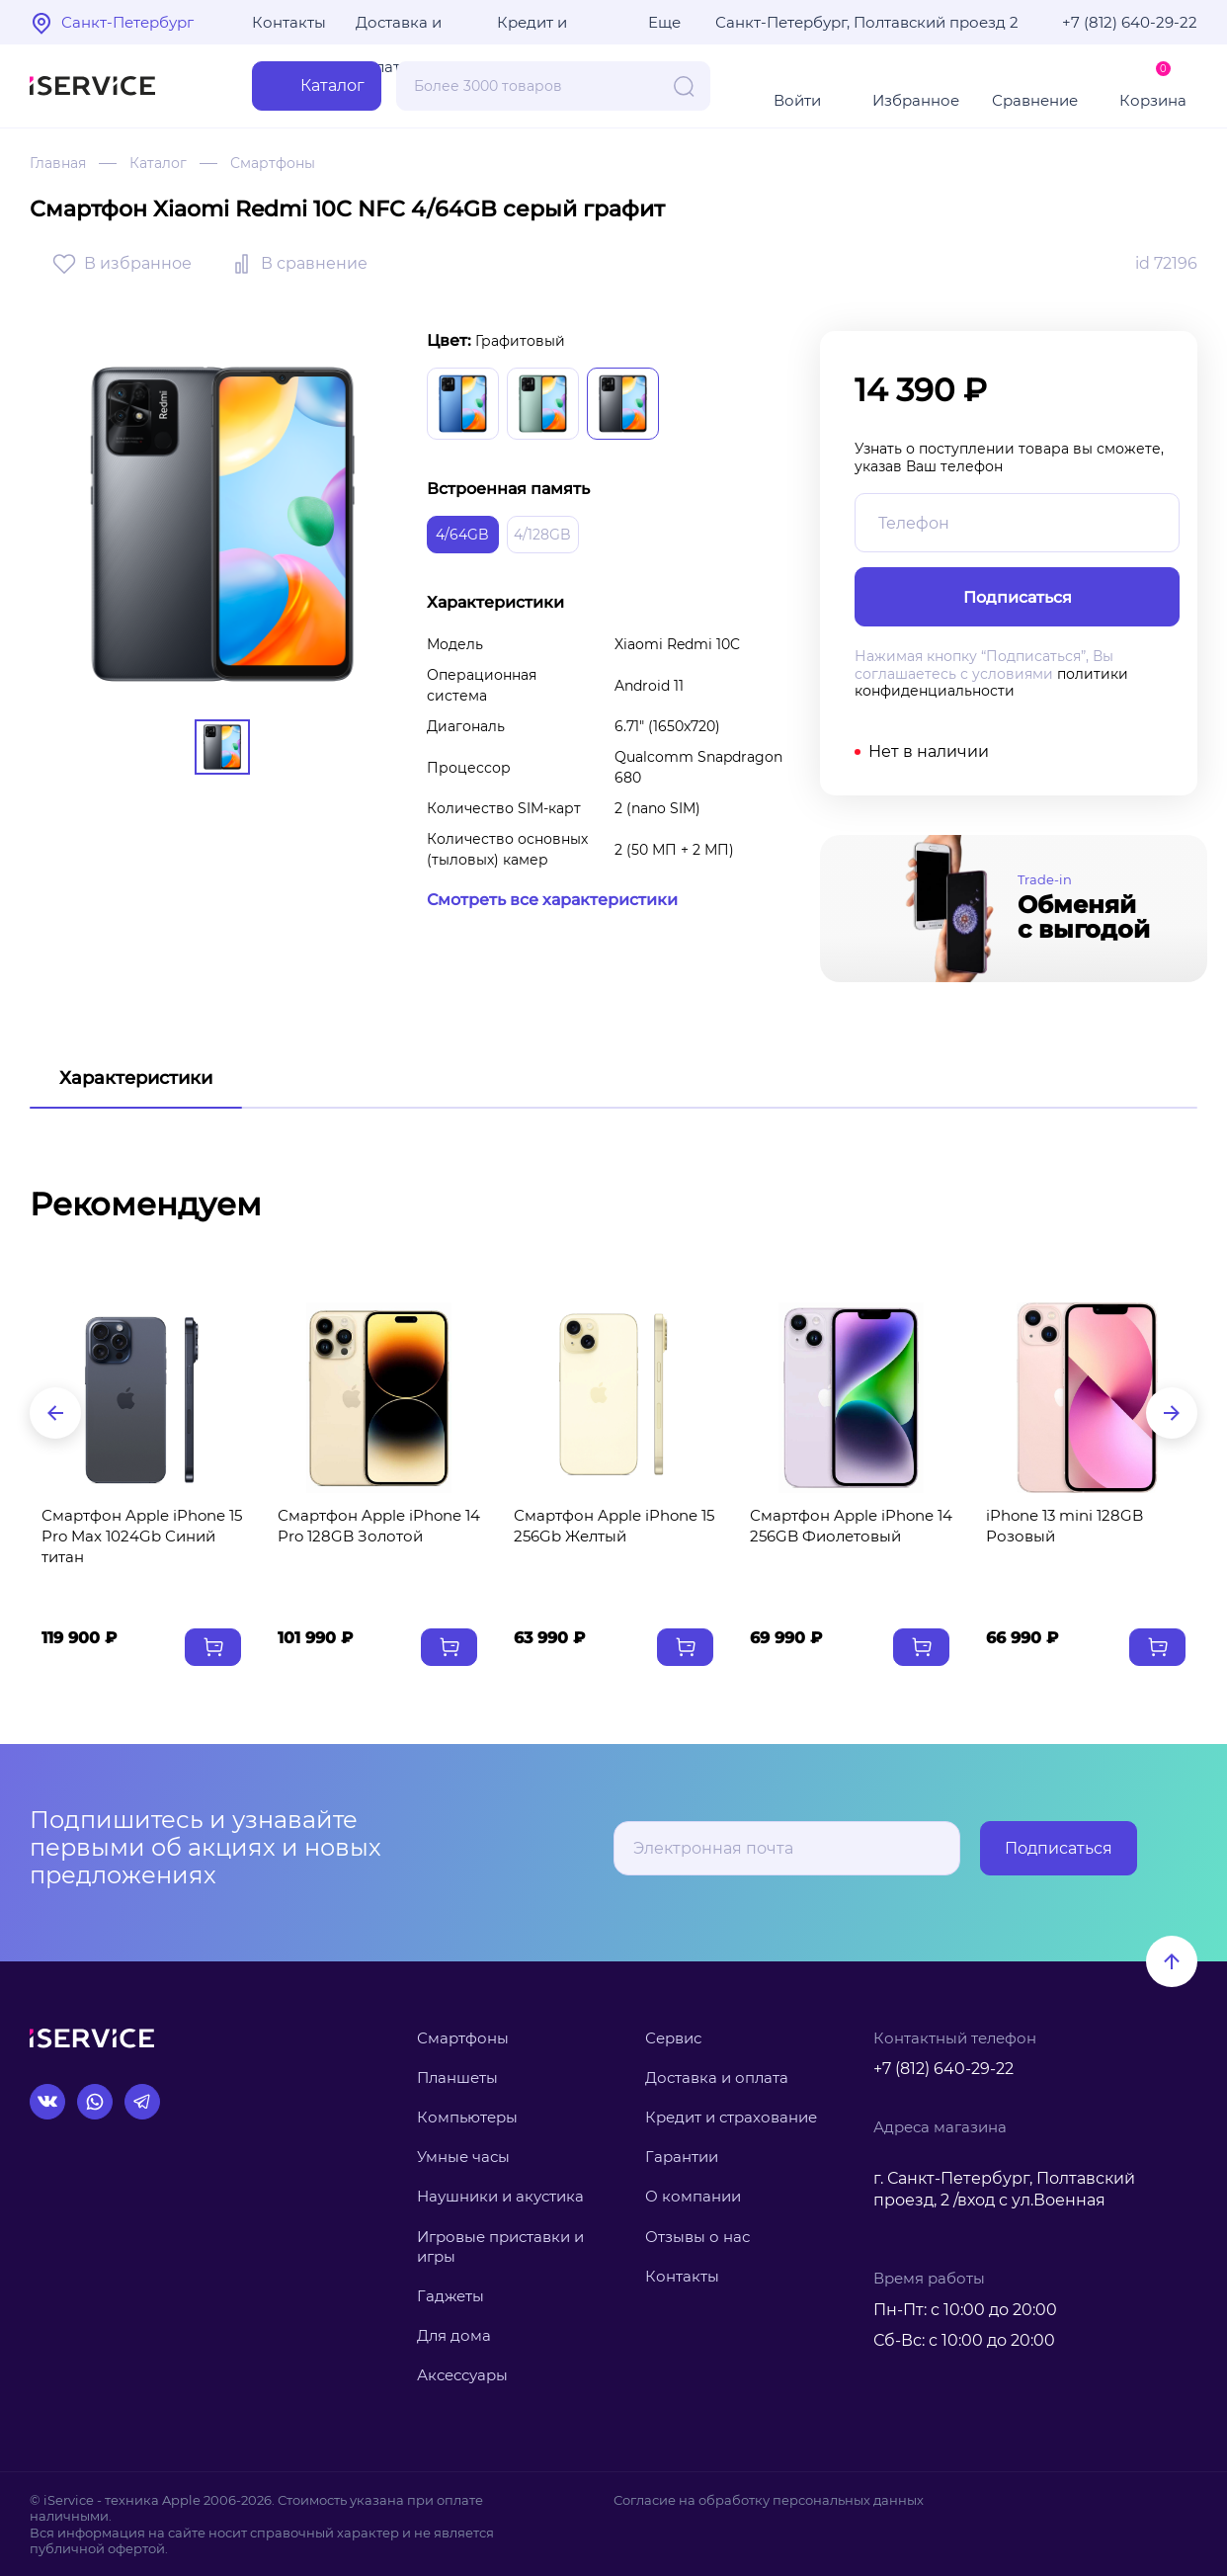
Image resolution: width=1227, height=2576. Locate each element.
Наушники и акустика (500, 2196)
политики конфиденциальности (991, 683)
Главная (58, 163)
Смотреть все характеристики (552, 899)
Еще (664, 22)
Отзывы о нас (697, 2236)
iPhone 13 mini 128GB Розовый (1064, 1525)
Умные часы (463, 2156)
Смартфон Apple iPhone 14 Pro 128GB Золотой (379, 1525)
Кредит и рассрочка (537, 28)
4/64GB (462, 534)
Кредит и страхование (731, 2117)
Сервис (673, 2038)
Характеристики (135, 1078)
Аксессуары (462, 2375)
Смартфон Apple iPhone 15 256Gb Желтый (614, 1525)
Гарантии (681, 2156)
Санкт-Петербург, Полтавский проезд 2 (867, 22)
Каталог (158, 163)
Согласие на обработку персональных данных (769, 2500)
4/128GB (542, 534)
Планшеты (457, 2077)
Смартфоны (272, 163)
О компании (693, 2196)
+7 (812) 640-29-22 (1129, 22)
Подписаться (1058, 1848)
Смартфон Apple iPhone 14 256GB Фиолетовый (851, 1525)
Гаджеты (450, 2295)
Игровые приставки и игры (500, 2246)
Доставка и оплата (399, 28)
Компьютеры (467, 2117)
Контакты (289, 22)
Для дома (454, 2335)
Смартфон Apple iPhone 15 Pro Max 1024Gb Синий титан (141, 1536)
